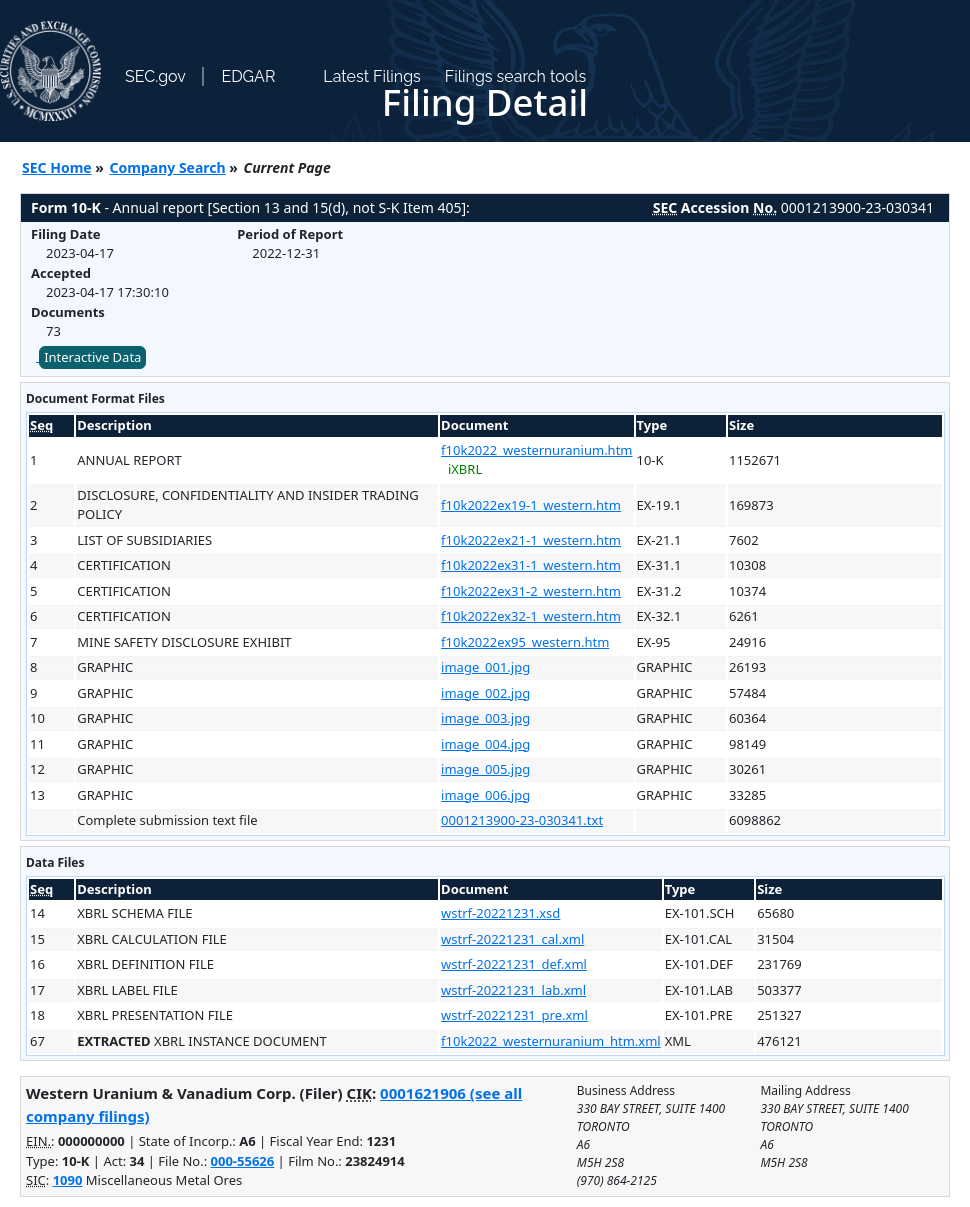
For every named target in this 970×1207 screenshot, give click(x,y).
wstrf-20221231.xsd (500, 913)
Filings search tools (516, 76)
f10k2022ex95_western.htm (525, 642)
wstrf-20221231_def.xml (514, 964)
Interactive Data (92, 357)
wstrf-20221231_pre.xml (514, 1015)
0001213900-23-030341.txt (522, 820)
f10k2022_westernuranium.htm (536, 450)
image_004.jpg (485, 744)
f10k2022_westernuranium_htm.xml (551, 1041)
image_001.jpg (485, 667)
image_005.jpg (485, 769)
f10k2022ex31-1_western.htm (531, 565)
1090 (68, 1180)
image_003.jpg (485, 718)
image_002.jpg (485, 693)
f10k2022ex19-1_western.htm (531, 505)
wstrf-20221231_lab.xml (513, 990)
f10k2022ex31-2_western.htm (531, 591)
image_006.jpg (485, 795)
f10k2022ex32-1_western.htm (531, 616)
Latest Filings (371, 76)
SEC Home (57, 167)
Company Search (168, 167)
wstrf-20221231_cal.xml (512, 939)
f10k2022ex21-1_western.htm (531, 540)
